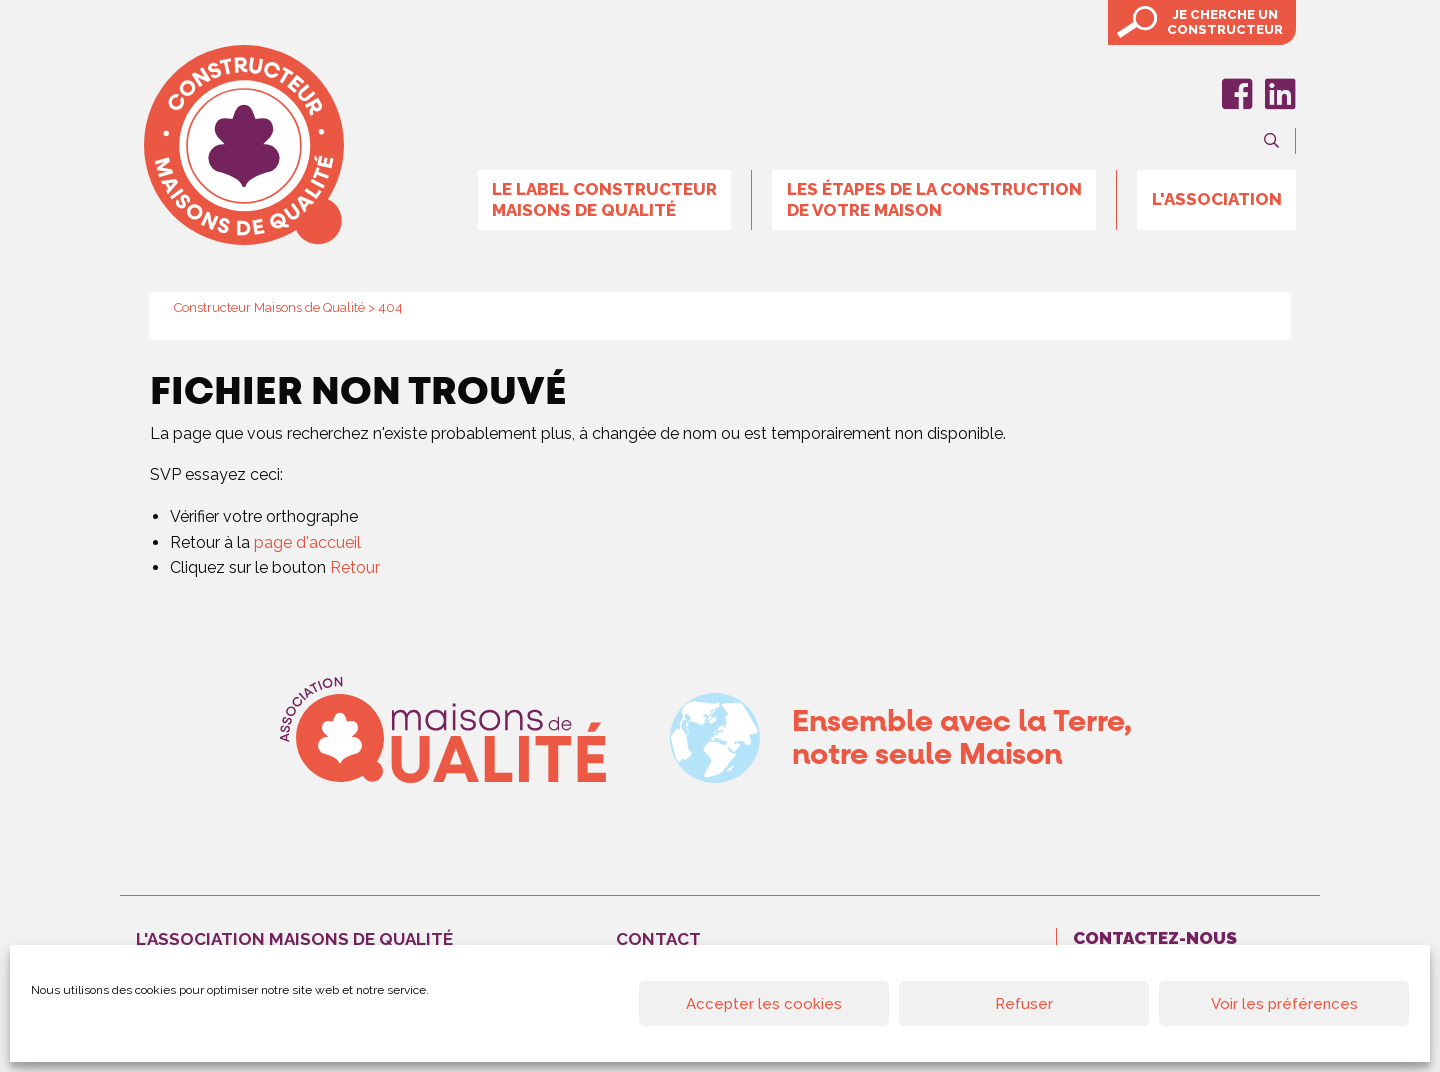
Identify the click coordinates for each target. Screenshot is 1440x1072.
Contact (658, 939)
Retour (355, 567)
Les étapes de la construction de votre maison (934, 199)
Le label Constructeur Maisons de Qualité (604, 199)
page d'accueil (307, 542)
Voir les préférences (1284, 1004)
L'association (1217, 199)
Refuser (1024, 1004)
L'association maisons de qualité (294, 939)
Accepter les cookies (764, 1004)
